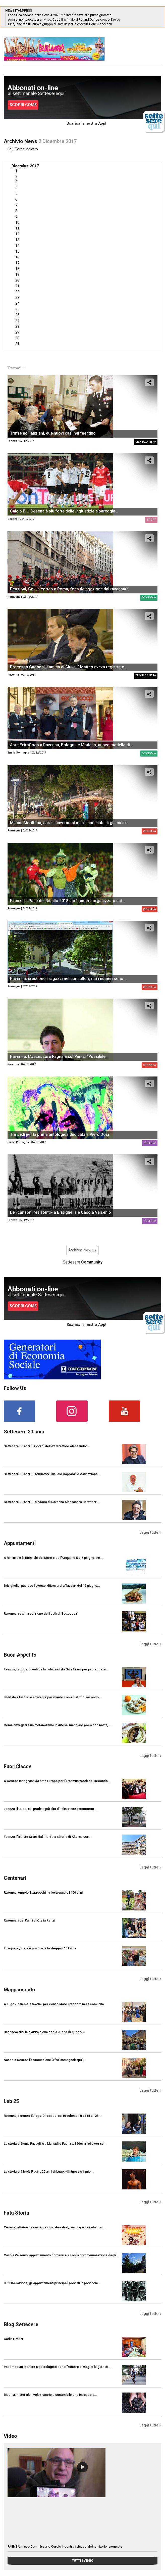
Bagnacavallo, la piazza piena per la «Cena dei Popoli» (44, 2032)
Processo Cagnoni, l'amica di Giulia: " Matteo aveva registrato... (68, 667)
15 (17, 251)
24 (17, 303)
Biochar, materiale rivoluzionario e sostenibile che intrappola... (50, 2395)
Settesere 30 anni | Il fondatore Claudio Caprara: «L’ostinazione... (52, 1474)
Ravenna (13, 674)
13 (17, 240)
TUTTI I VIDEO (82, 2560)
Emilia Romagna (18, 752)
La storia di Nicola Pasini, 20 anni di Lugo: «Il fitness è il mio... (49, 2171)
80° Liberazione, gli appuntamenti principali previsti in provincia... (52, 2283)
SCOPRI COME (23, 104)
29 (17, 332)
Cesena (13, 519)
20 (17, 280)
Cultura (150, 1143)
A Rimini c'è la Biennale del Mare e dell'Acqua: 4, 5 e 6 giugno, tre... (53, 1558)
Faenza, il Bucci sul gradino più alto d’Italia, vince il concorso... (50, 1809)
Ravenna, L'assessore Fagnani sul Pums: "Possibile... (59, 1056)
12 (17, 234)
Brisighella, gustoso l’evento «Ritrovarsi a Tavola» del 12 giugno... (52, 1585)
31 (17, 344)
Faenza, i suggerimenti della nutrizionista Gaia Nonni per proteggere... (56, 1669)
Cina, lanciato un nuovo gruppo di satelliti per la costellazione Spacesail (60, 24)
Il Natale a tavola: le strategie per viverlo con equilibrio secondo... (53, 1697)
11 (17, 228)
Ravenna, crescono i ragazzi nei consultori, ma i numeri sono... (68, 978)
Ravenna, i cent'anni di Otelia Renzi (29, 1920)
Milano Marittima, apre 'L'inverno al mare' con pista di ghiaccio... (69, 822)
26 (17, 315)
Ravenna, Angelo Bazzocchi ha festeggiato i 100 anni (43, 1892)
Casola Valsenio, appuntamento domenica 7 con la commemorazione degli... (61, 2255)
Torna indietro (23, 149)
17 (17, 263)
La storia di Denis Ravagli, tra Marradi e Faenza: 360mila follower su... (55, 2143)
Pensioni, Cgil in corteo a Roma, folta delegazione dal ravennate (69, 589)
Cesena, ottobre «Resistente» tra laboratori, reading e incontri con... (54, 2227)
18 (17, 268)
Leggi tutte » (150, 1532)
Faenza (12, 441)
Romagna (14, 596)
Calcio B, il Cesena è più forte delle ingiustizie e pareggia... (64, 511)
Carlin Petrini (13, 2339)
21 (17, 286)
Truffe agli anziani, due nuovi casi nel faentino (53, 433)
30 (17, 338)
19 (17, 274)
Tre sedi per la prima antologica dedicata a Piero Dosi (59, 1134)
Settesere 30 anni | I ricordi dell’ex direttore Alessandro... (47, 1446)
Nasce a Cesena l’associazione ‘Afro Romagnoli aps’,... (45, 2060)
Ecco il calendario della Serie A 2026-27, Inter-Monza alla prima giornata (59, 15)
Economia (149, 597)
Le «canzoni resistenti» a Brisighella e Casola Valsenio (60, 1212)
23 (17, 297)
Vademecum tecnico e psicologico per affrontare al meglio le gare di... (57, 2367)
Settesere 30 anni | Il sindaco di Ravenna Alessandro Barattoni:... (52, 1502)
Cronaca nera (145, 441)
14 (17, 245)
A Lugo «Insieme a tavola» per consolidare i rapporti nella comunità (54, 2004)
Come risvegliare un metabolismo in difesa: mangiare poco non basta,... (57, 1725)
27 (17, 320)
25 (17, 309)
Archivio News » (82, 1250)
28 (17, 326)
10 (17, 222)
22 (17, 292)
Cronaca (149, 831)
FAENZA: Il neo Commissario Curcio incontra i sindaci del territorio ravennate (65, 2546)
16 (17, 257)
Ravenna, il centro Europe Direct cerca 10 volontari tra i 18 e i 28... (52, 2116)
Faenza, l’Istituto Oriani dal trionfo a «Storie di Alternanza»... (48, 1837)
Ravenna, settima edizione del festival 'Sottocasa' (41, 1613)
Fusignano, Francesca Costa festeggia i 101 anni (40, 1948)
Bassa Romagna (18, 1142)
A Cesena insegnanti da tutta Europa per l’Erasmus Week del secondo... (57, 1781)
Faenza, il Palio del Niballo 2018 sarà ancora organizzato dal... (67, 900)
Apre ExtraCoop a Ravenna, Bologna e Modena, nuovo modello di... (71, 744)
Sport (151, 519)
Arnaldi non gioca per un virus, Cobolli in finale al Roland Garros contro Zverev (64, 19)
